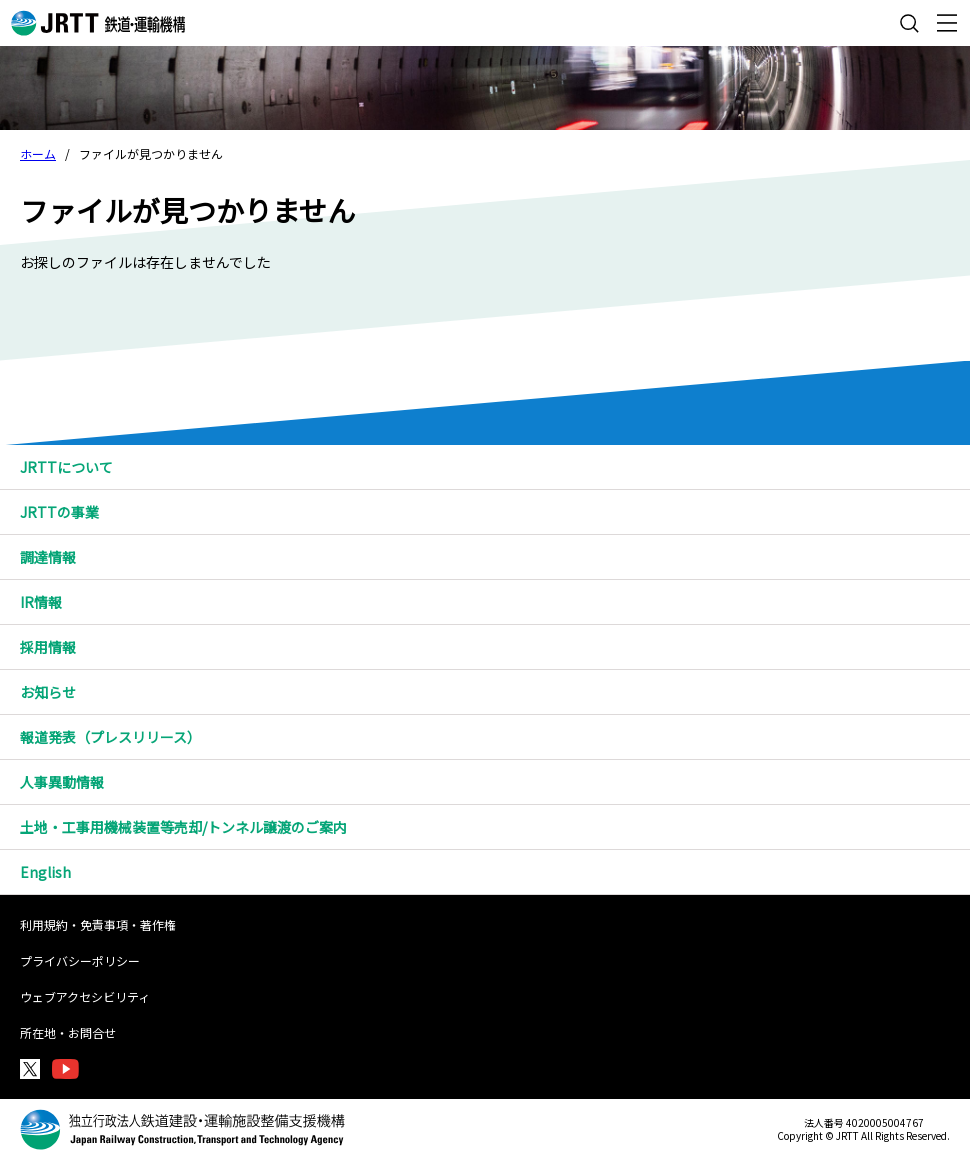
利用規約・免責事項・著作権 (98, 924)
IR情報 (495, 602)
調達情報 (495, 557)
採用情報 (495, 647)
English (45, 872)
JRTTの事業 (495, 512)
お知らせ (48, 692)
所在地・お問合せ (68, 1032)
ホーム (38, 153)
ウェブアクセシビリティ (85, 996)
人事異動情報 (62, 782)
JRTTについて (495, 467)
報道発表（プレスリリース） (110, 737)
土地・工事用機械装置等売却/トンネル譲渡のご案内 (183, 827)
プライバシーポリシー (80, 960)
